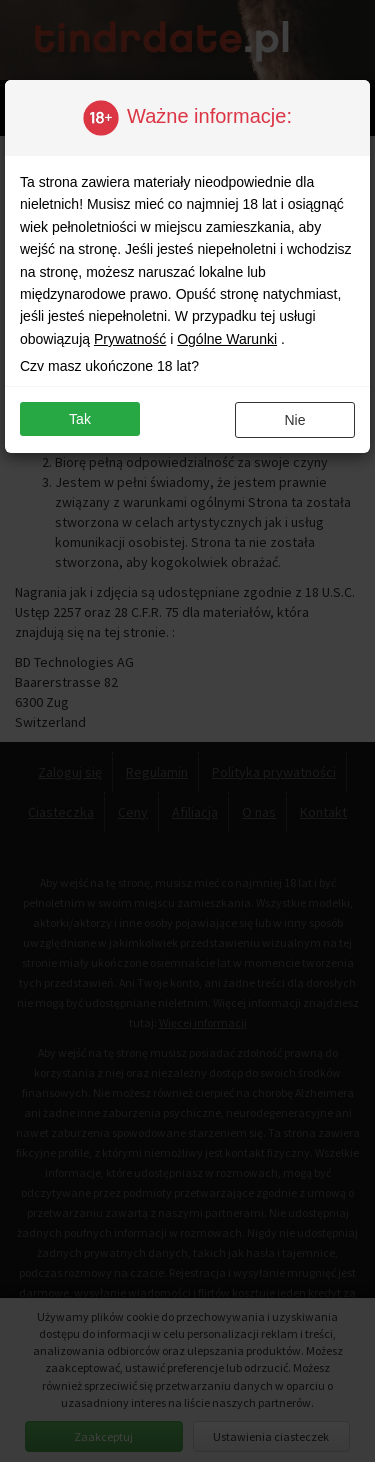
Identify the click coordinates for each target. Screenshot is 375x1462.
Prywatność (130, 339)
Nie (294, 420)
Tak (80, 419)
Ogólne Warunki (227, 339)
